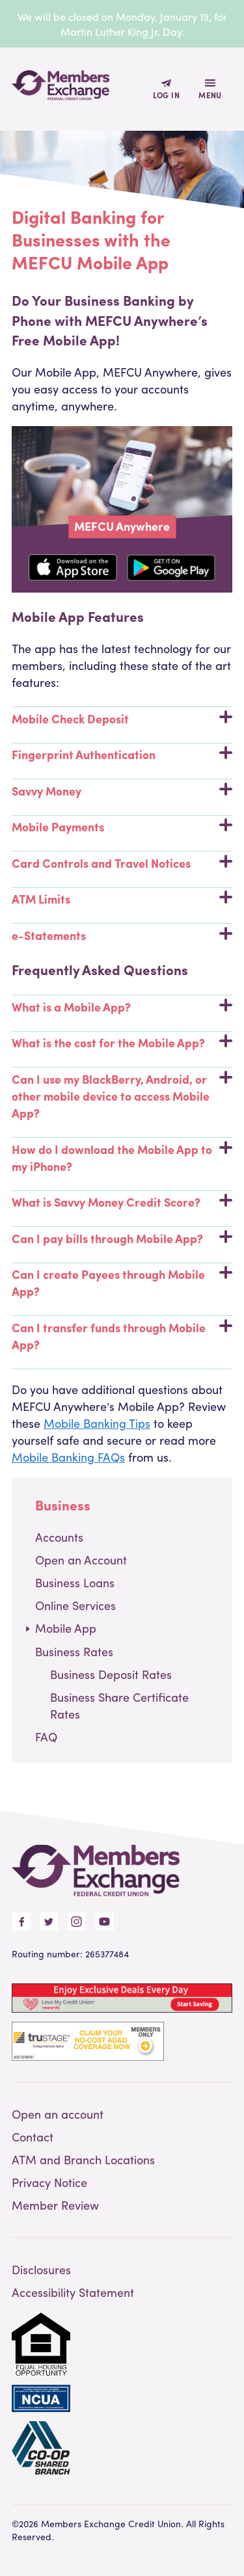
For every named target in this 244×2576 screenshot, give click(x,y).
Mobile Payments (122, 826)
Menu (210, 95)
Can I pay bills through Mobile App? (122, 1238)
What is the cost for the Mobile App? (122, 1042)
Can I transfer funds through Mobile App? (122, 1335)
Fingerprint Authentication (122, 754)
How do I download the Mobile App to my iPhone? (122, 1157)
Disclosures (41, 2269)
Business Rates (74, 1651)
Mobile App (65, 1628)
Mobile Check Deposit (122, 718)
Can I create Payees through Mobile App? (122, 1282)
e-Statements (122, 935)
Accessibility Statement (73, 2292)
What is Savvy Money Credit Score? (122, 1202)
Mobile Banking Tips (97, 1423)
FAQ (46, 1736)
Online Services (75, 1605)
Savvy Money (122, 791)
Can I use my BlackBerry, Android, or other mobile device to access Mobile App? (122, 1096)
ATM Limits (122, 899)
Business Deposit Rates (111, 1674)
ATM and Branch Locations (83, 2159)
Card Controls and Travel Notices (122, 863)
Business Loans (75, 1582)
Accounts (59, 1537)
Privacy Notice (49, 2182)
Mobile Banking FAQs (68, 1457)
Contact (32, 2136)
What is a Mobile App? (122, 1007)
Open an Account (81, 1559)
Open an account (57, 2114)
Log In (166, 95)
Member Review (55, 2205)
